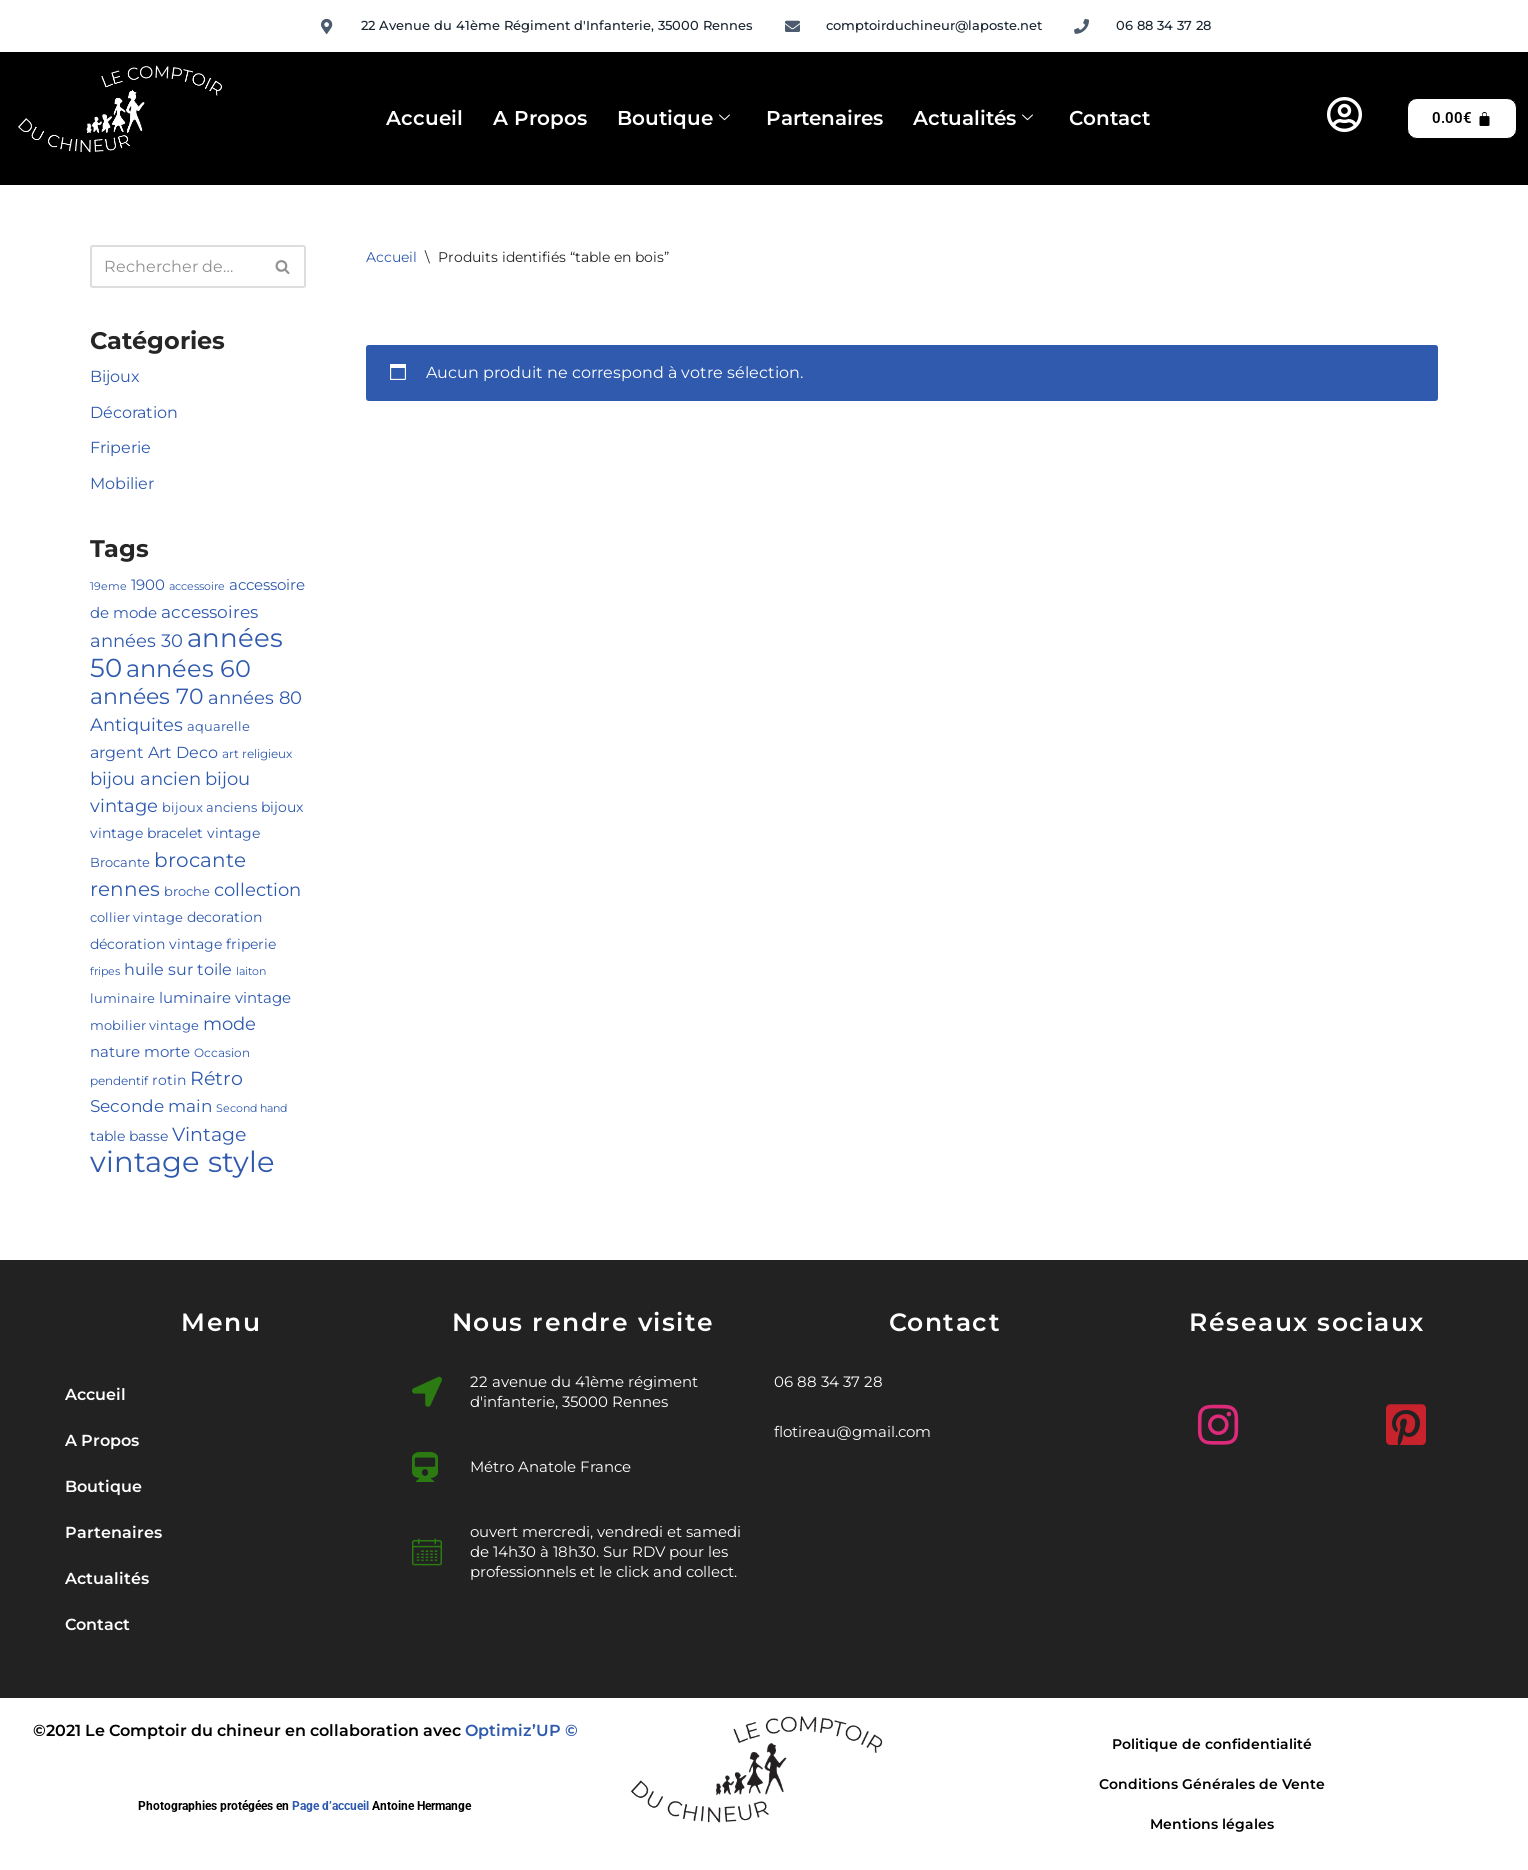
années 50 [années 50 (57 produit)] (186, 652)
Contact (1109, 118)
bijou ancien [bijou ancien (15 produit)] (145, 778)
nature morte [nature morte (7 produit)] (140, 1052)
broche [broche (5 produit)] (187, 891)
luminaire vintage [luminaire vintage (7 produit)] (225, 998)
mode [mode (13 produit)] (229, 1023)
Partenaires (824, 118)
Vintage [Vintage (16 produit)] (209, 1134)
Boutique (673, 119)
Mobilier (122, 483)
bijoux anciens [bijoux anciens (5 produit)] (209, 807)
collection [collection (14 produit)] (257, 889)
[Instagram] (1213, 1417)
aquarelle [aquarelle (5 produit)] (218, 726)
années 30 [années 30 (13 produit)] (136, 640)
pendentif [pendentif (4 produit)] (119, 1080)
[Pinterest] (1401, 1417)
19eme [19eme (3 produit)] (108, 586)
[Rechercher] (175, 266)
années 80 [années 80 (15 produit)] (255, 697)
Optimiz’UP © (521, 1730)
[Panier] (1462, 118)
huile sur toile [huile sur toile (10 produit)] (178, 969)
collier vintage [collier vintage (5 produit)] (136, 917)
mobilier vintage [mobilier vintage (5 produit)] (144, 1025)
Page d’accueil (330, 1806)
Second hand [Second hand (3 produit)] (251, 1108)
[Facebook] (1307, 1425)
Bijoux (115, 376)
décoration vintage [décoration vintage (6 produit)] (156, 944)
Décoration (134, 412)
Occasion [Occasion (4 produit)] (222, 1052)
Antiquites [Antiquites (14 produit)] (136, 724)
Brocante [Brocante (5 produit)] (120, 862)
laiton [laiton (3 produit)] (251, 971)
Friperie (120, 447)
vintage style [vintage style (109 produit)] (182, 1161)
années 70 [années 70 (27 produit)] (147, 696)
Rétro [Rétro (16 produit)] (216, 1078)
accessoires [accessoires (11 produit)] (209, 612)
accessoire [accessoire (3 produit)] (197, 586)
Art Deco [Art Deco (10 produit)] (183, 752)
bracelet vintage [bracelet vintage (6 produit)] (203, 833)
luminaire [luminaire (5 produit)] (122, 998)
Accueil (424, 118)
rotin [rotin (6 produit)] (169, 1080)
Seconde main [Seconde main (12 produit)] (151, 1105)
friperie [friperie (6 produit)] (251, 944)
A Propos (540, 118)
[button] (221, 1487)
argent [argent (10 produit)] (117, 752)
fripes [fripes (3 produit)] (105, 971)
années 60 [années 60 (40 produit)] (188, 668)
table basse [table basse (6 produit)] (129, 1136)
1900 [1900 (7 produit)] (148, 585)
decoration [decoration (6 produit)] (224, 917)
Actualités (973, 119)
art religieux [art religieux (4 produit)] (257, 753)
